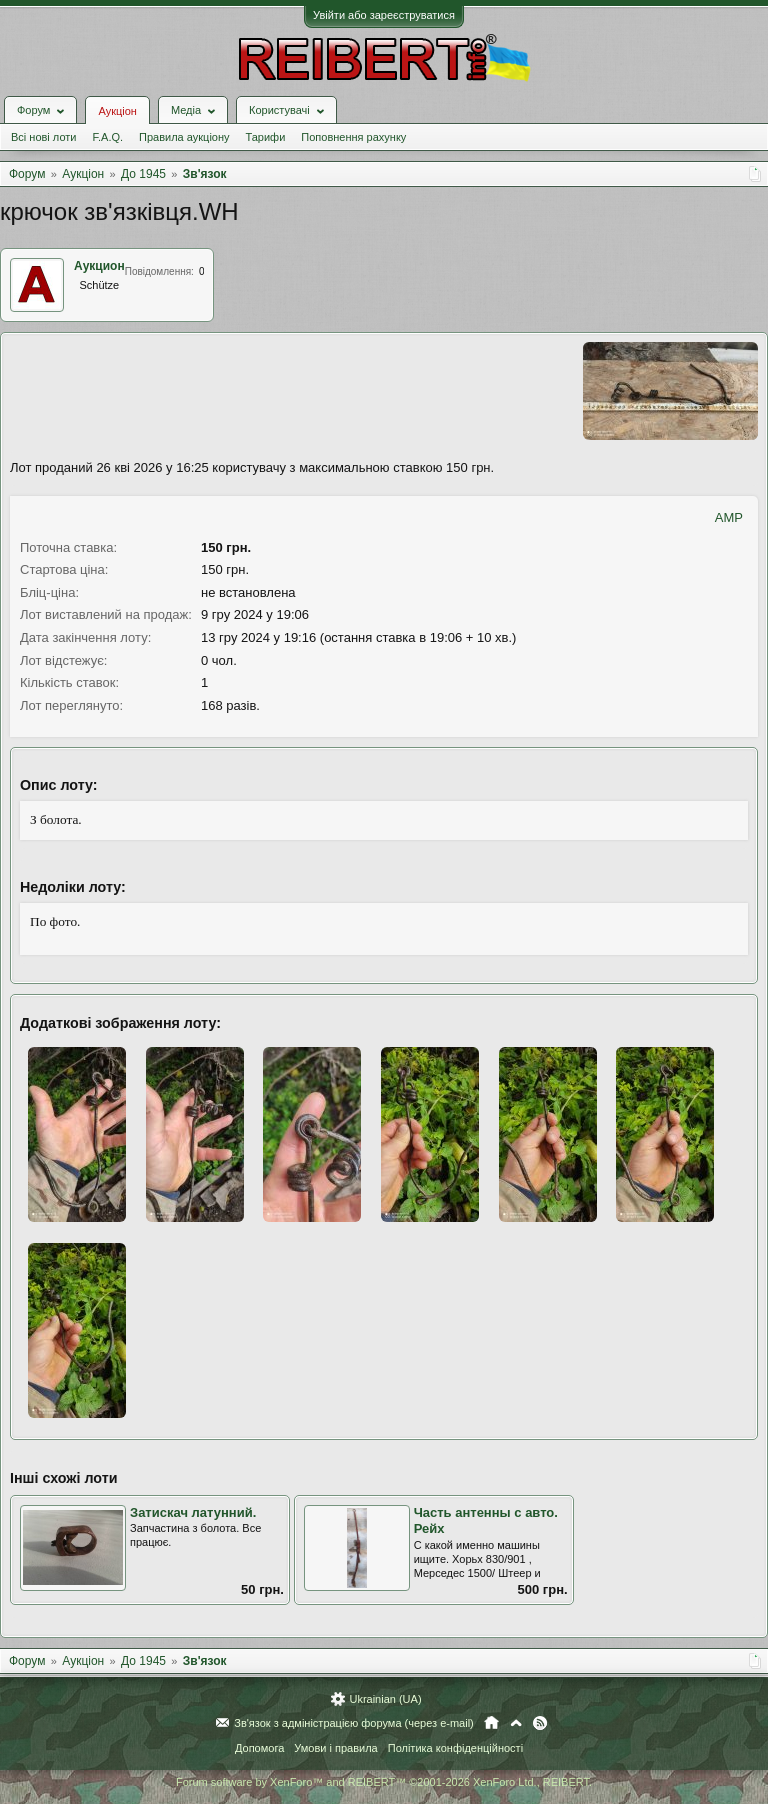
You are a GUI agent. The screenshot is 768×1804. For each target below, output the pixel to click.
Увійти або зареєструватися (384, 15)
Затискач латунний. (193, 1512)
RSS (540, 1723)
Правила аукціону (184, 137)
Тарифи (266, 137)
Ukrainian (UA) (385, 1699)
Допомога (259, 1748)
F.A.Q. (107, 137)
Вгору (516, 1723)
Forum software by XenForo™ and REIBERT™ (384, 1782)
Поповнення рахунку (353, 137)
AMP (729, 517)
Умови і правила (335, 1748)
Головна (491, 1723)
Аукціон (117, 111)
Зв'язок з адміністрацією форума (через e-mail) (354, 1723)
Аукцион (99, 266)
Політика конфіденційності (455, 1748)
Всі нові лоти (43, 137)
